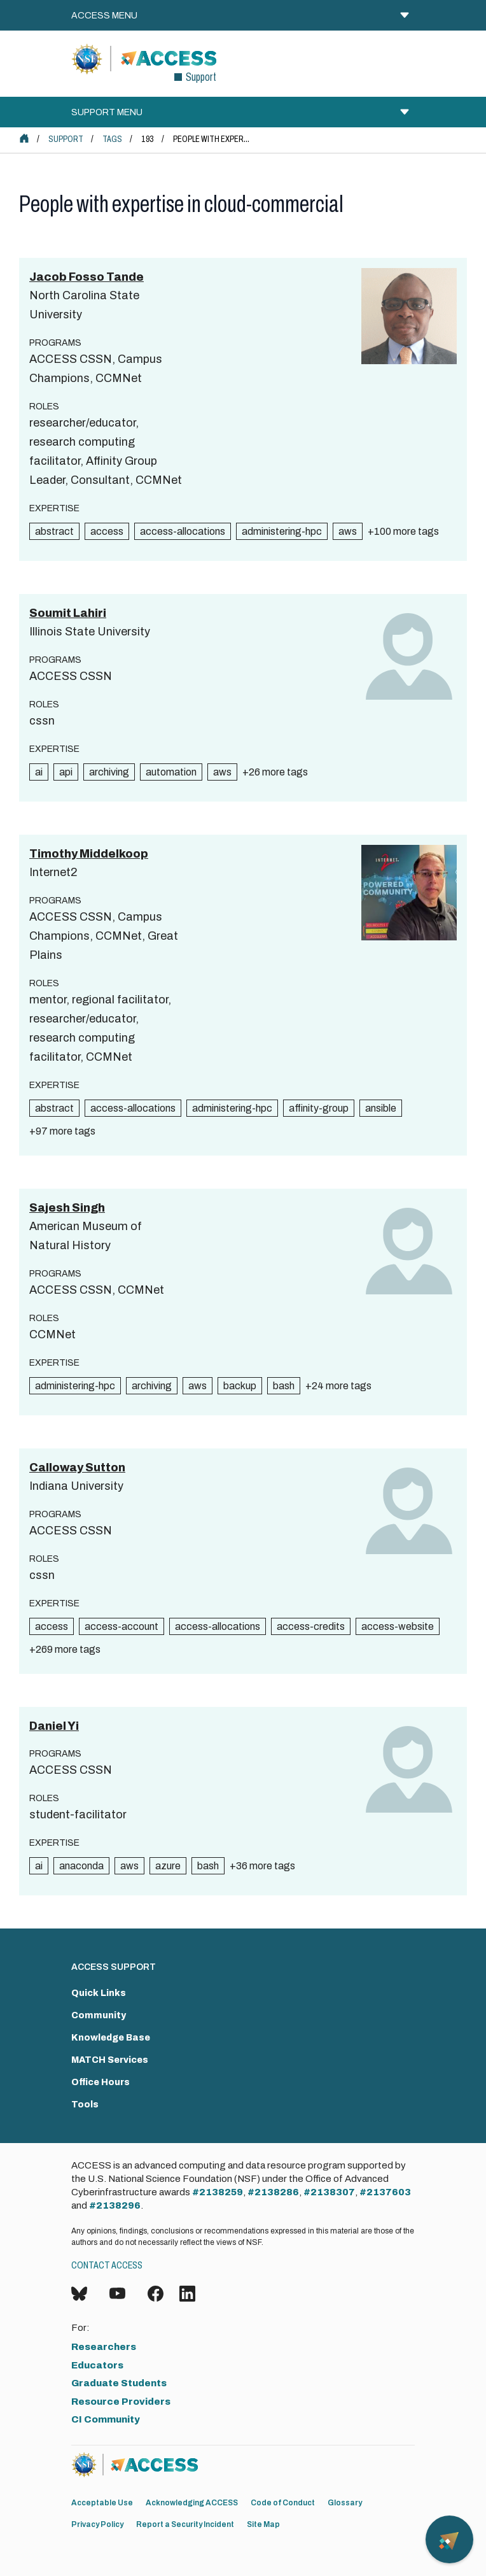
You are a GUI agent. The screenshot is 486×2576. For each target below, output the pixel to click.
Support (65, 139)
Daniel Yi (54, 1726)
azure (168, 1865)
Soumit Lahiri (67, 613)
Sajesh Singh (67, 1207)
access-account (121, 1626)
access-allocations (182, 531)
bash (284, 1385)
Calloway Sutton (77, 1467)
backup (239, 1385)
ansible (380, 1108)
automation (171, 772)
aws (347, 531)
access (106, 531)
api (66, 772)
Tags (112, 139)
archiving (109, 772)
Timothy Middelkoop (88, 853)
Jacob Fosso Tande (86, 277)
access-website (397, 1626)
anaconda (81, 1865)
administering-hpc (282, 531)
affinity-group (319, 1108)
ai (39, 772)
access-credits (311, 1626)
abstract (54, 531)
